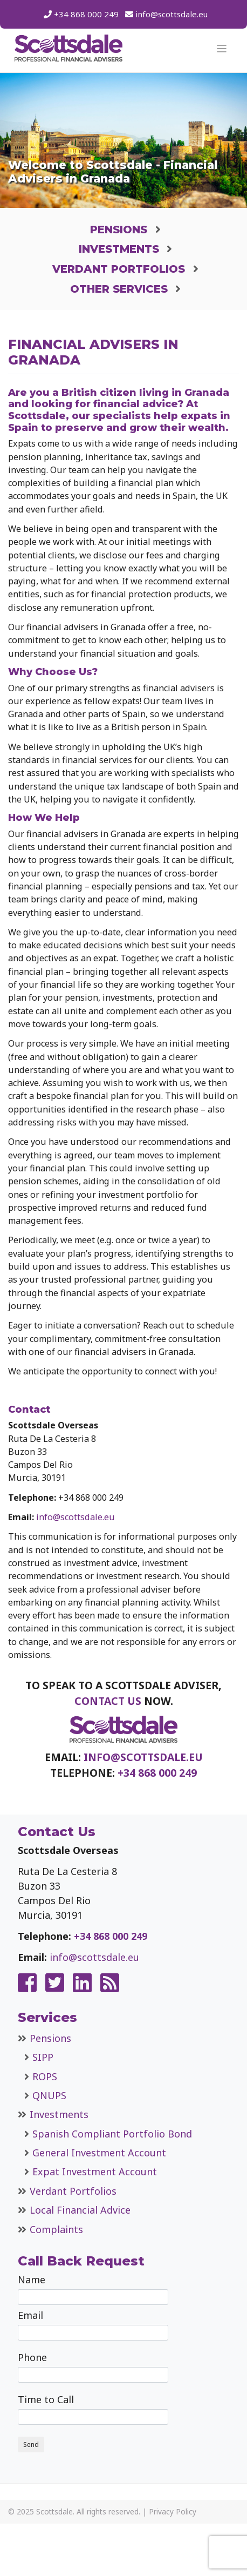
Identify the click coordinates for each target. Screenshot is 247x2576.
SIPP (42, 2057)
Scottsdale (54, 2511)
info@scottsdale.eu (171, 14)
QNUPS (49, 2095)
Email (93, 2325)
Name (93, 2289)
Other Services (119, 288)
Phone (93, 2367)
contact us (107, 1701)
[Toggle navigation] (222, 49)
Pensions (118, 229)
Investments (119, 248)
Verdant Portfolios (118, 268)
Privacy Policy (172, 2511)
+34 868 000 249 (86, 14)
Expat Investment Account (94, 2171)
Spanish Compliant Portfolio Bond (112, 2133)
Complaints (56, 2229)
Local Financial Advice (80, 2209)
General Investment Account (99, 2152)
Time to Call (93, 2409)
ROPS (44, 2076)
